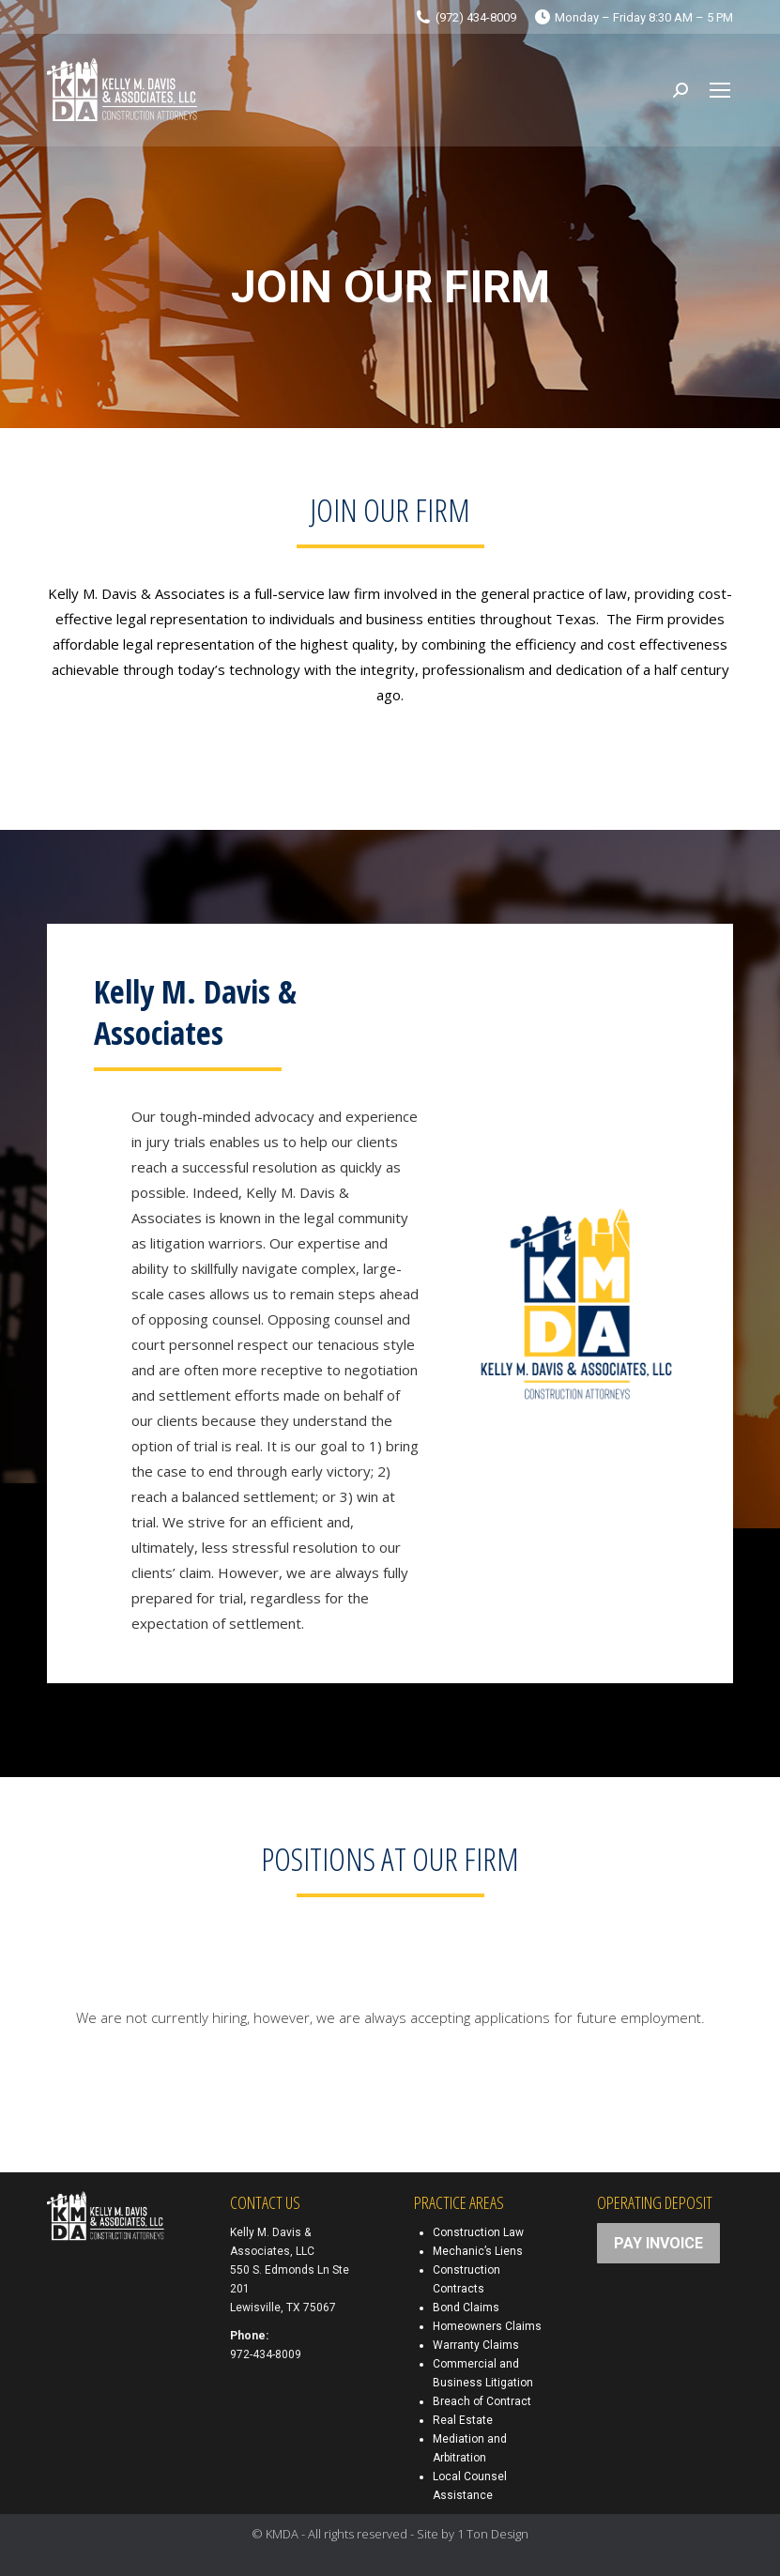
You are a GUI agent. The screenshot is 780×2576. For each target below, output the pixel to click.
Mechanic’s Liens (478, 2251)
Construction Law (478, 2232)
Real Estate (463, 2420)
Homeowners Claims (487, 2326)
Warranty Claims (476, 2345)
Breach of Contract (482, 2401)
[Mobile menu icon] (720, 90)
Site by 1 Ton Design (472, 2533)
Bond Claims (466, 2307)
